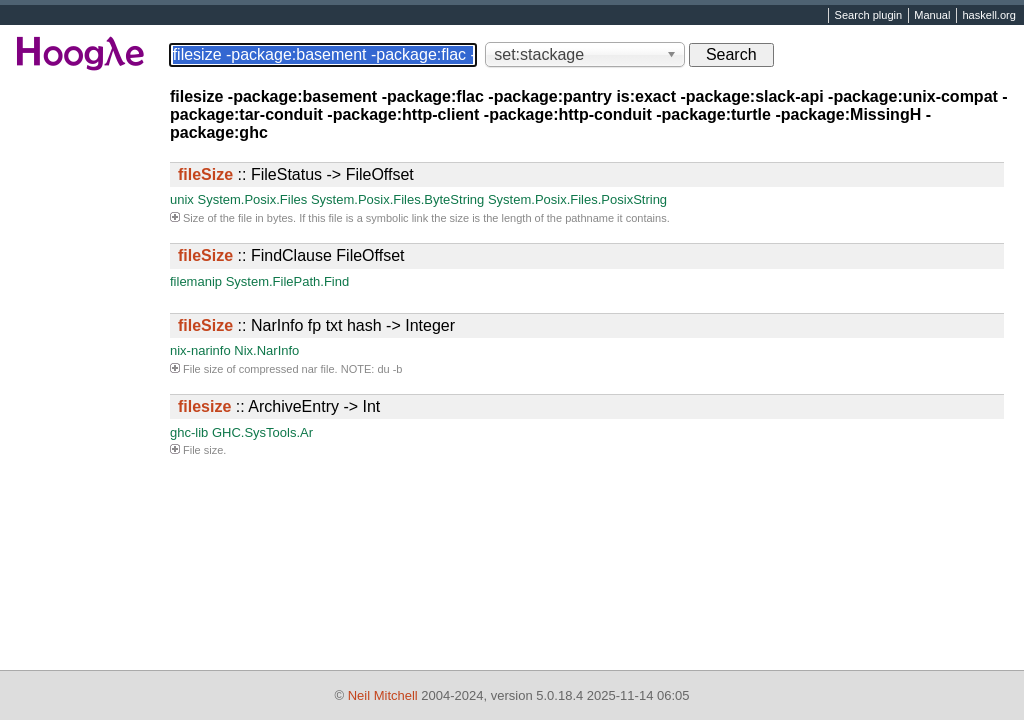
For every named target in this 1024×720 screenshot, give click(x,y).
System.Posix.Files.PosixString (577, 199)
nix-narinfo (200, 350)
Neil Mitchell (383, 695)
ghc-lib (189, 432)
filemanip (196, 281)
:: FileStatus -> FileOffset (296, 174)
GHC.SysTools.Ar (262, 432)
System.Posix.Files (252, 199)
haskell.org (988, 16)
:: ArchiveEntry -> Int (279, 406)
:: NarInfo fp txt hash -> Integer (316, 325)
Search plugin (869, 16)
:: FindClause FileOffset (291, 255)
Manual (932, 16)
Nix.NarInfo (266, 350)
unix (182, 199)
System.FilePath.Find (288, 281)
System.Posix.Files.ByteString (397, 199)
